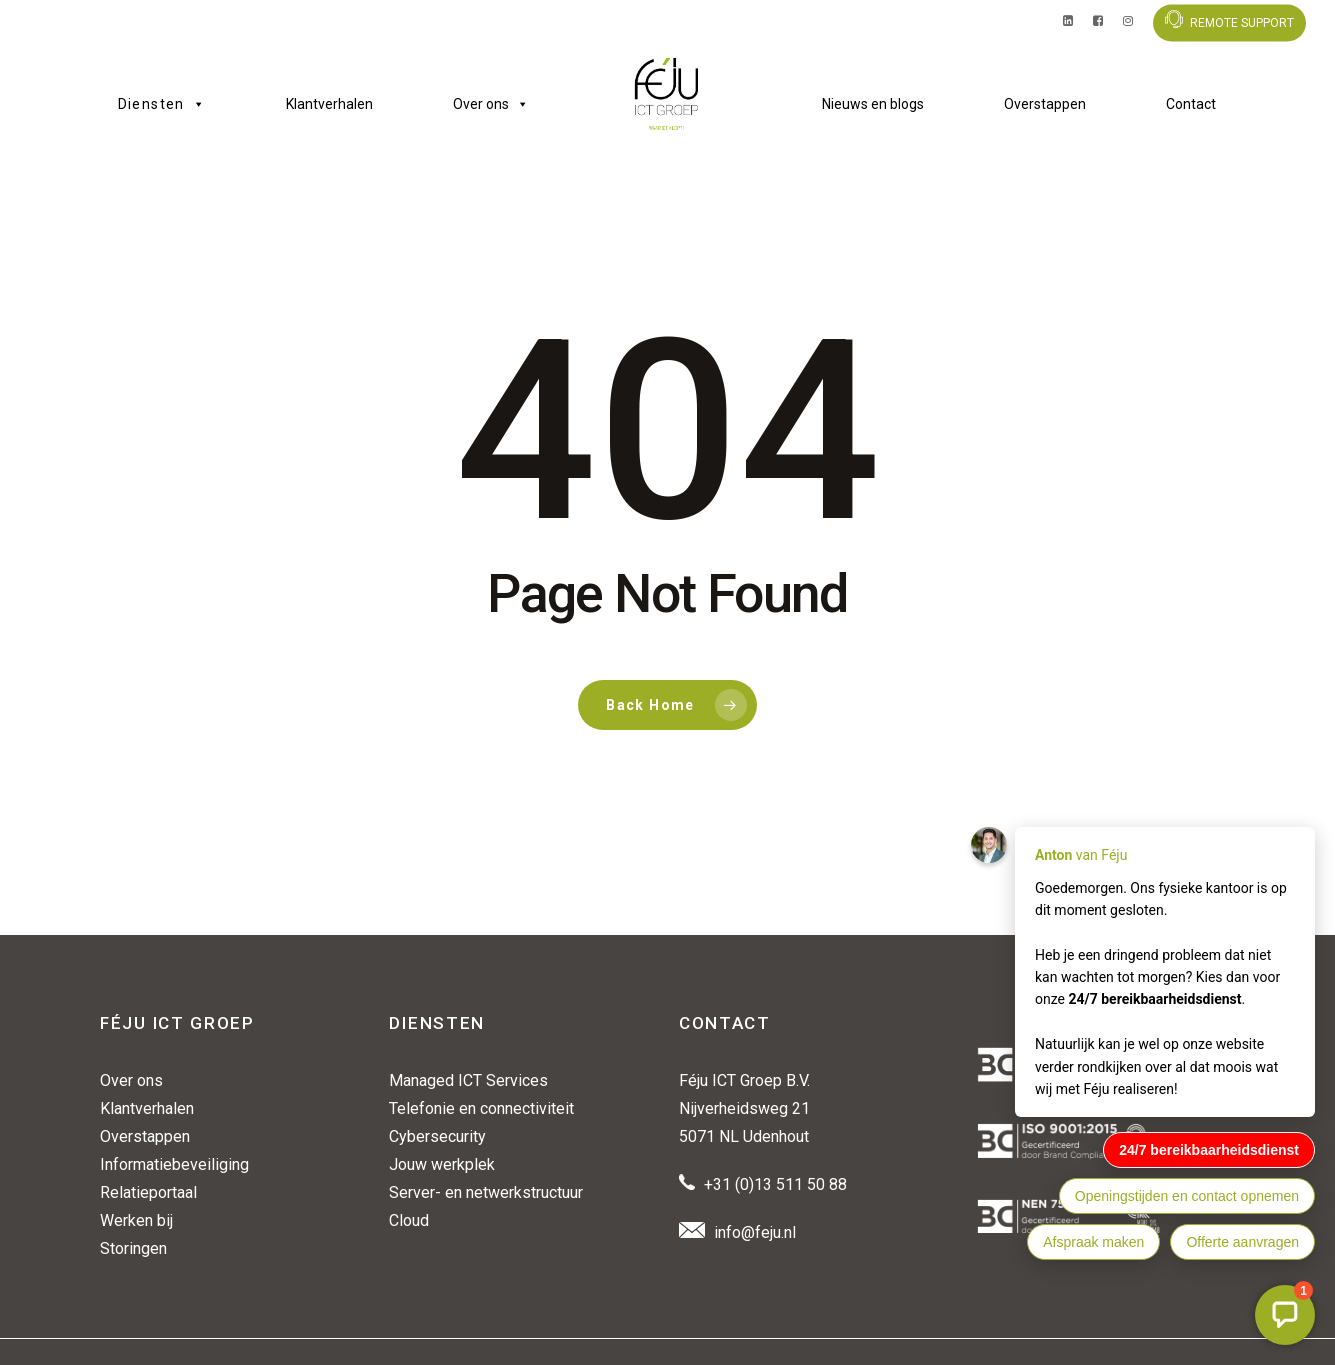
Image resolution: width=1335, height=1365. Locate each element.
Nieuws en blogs (873, 104)
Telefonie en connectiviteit (481, 1108)
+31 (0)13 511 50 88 (775, 1184)
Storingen (133, 1248)
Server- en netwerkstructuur (486, 1192)
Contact (1191, 104)
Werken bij (136, 1220)
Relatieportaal (148, 1192)
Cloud (409, 1220)
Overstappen (1045, 104)
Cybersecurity (437, 1136)
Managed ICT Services (468, 1080)
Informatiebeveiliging (174, 1164)
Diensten (162, 104)
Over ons (491, 104)
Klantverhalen (329, 104)
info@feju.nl (755, 1232)
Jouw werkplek (442, 1164)
